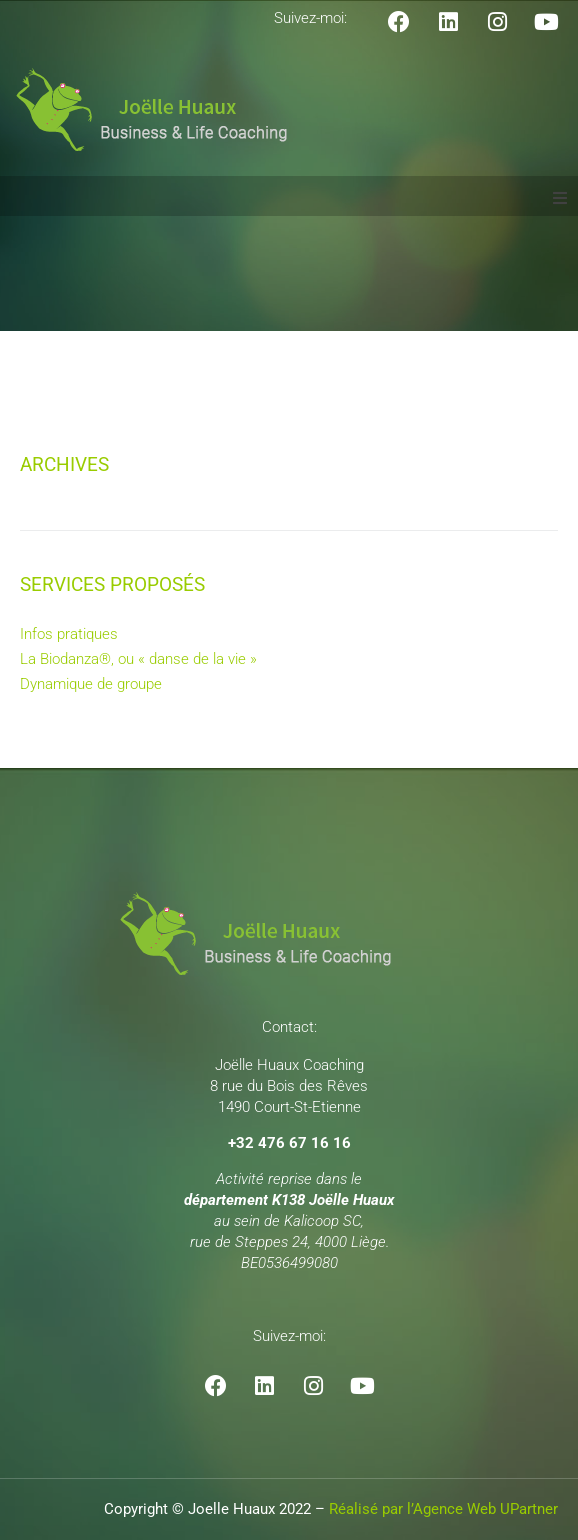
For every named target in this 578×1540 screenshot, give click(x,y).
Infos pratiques (69, 634)
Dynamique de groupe (91, 684)
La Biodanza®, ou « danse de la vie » (138, 659)
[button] (560, 198)
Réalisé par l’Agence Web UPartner (443, 1509)
